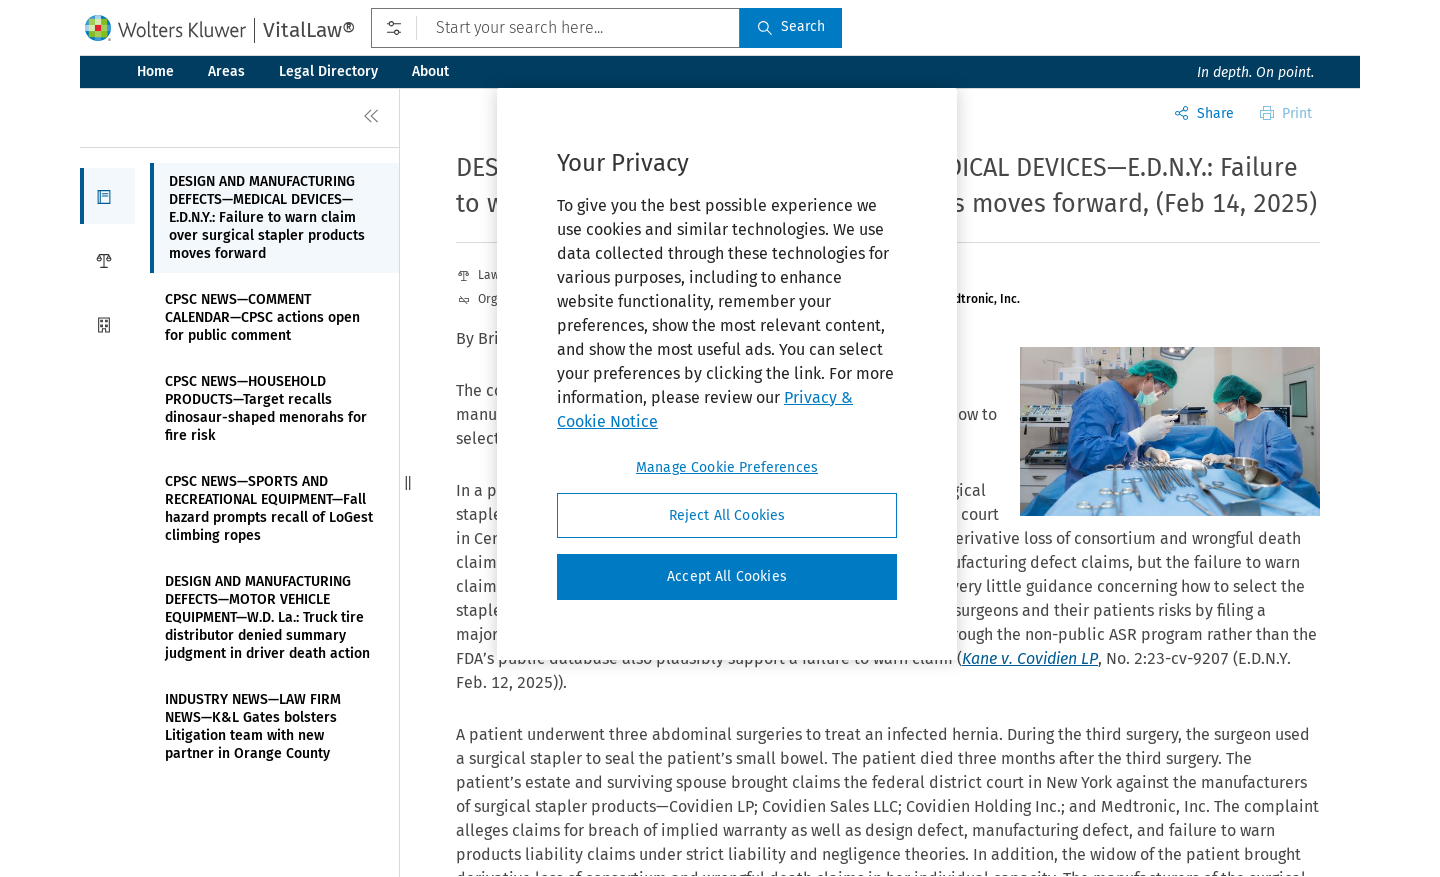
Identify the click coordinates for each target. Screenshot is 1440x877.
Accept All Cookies (727, 576)
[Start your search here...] (555, 28)
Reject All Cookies (727, 515)
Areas (226, 71)
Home (155, 71)
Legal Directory (328, 71)
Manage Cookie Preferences (727, 467)
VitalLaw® (309, 30)
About (430, 71)
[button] (107, 196)
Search (791, 26)
